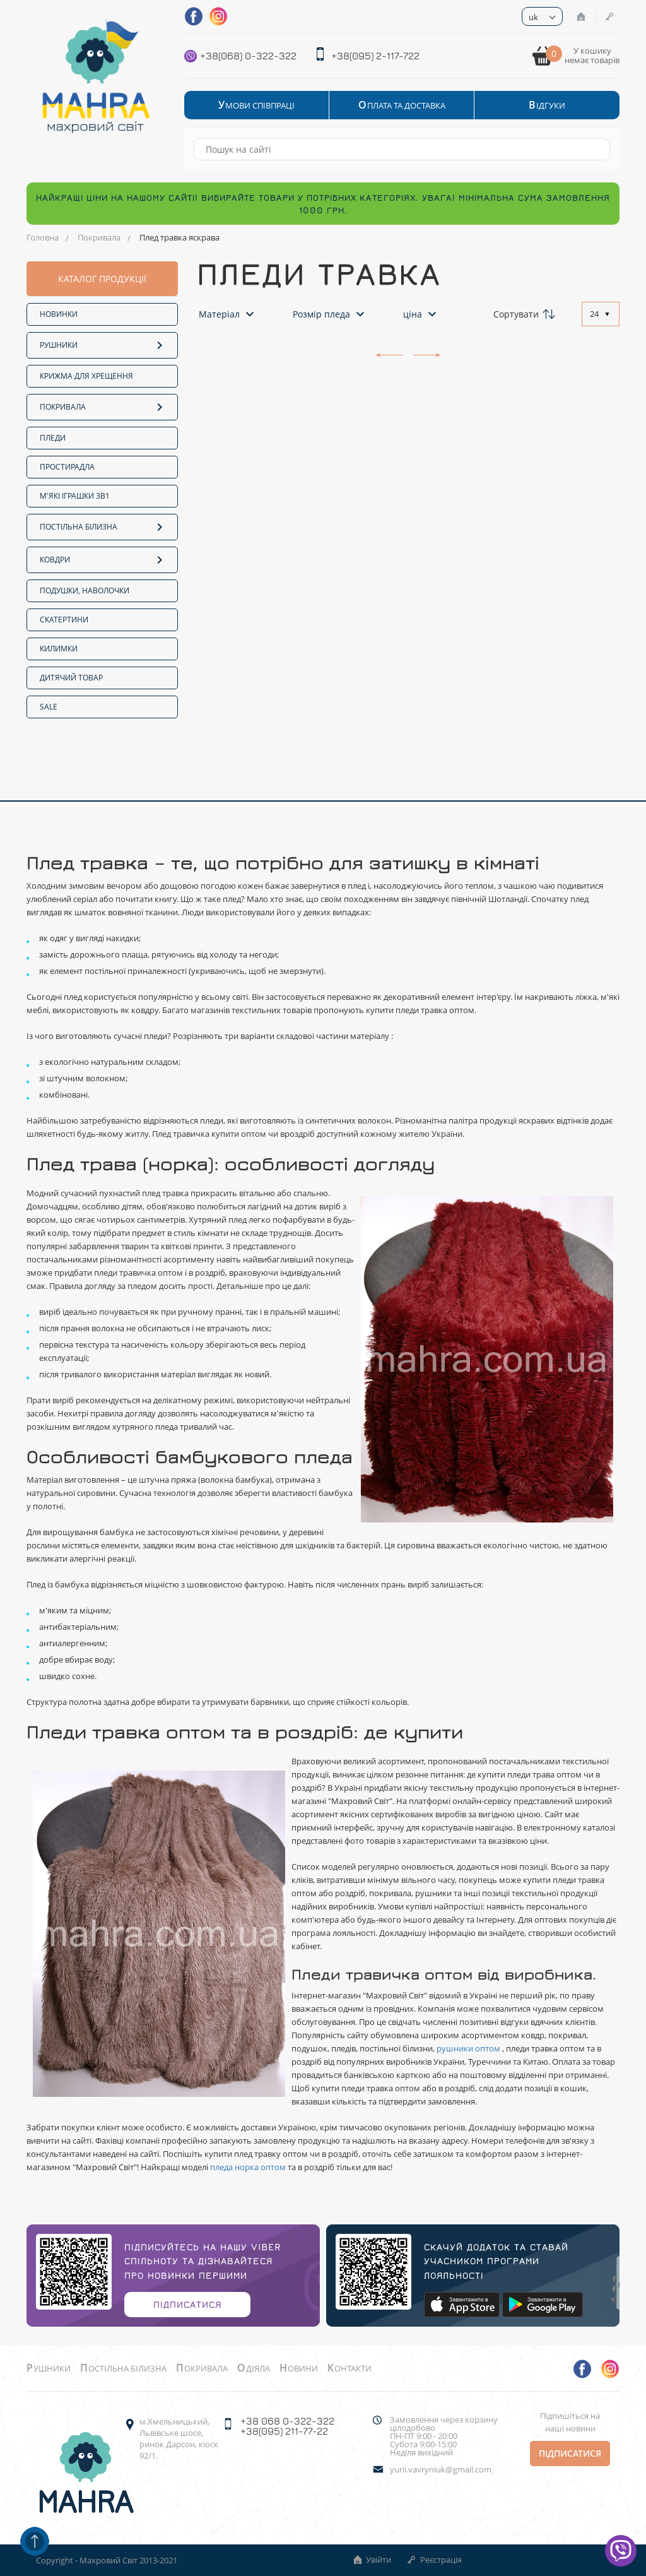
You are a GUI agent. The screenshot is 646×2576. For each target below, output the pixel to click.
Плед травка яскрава (179, 237)
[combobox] (601, 314)
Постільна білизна (102, 525)
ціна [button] (421, 314)
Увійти (580, 16)
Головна (42, 237)
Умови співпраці (256, 105)
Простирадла (67, 466)
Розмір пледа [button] (330, 314)
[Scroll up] (34, 2541)
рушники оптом (469, 2048)
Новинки (59, 314)
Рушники (102, 344)
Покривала (99, 237)
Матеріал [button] (228, 314)
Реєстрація (609, 16)
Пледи (53, 437)
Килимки (59, 648)
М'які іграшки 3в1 (75, 495)
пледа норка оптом (249, 2167)
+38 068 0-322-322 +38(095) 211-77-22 (287, 2426)
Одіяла (253, 2368)
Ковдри (102, 558)
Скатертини (64, 619)
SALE (48, 706)
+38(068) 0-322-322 (248, 55)
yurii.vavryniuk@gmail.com (440, 2470)
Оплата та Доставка (401, 105)
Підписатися (187, 2304)
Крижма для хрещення (86, 376)
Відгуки (547, 105)
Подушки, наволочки (84, 590)
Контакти (349, 2368)
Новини (298, 2368)
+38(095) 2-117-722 (375, 55)
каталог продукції (102, 279)
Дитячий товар (71, 677)
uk (533, 17)
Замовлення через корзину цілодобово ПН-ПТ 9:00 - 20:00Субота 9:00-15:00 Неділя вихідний (444, 2436)
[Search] (594, 149)
